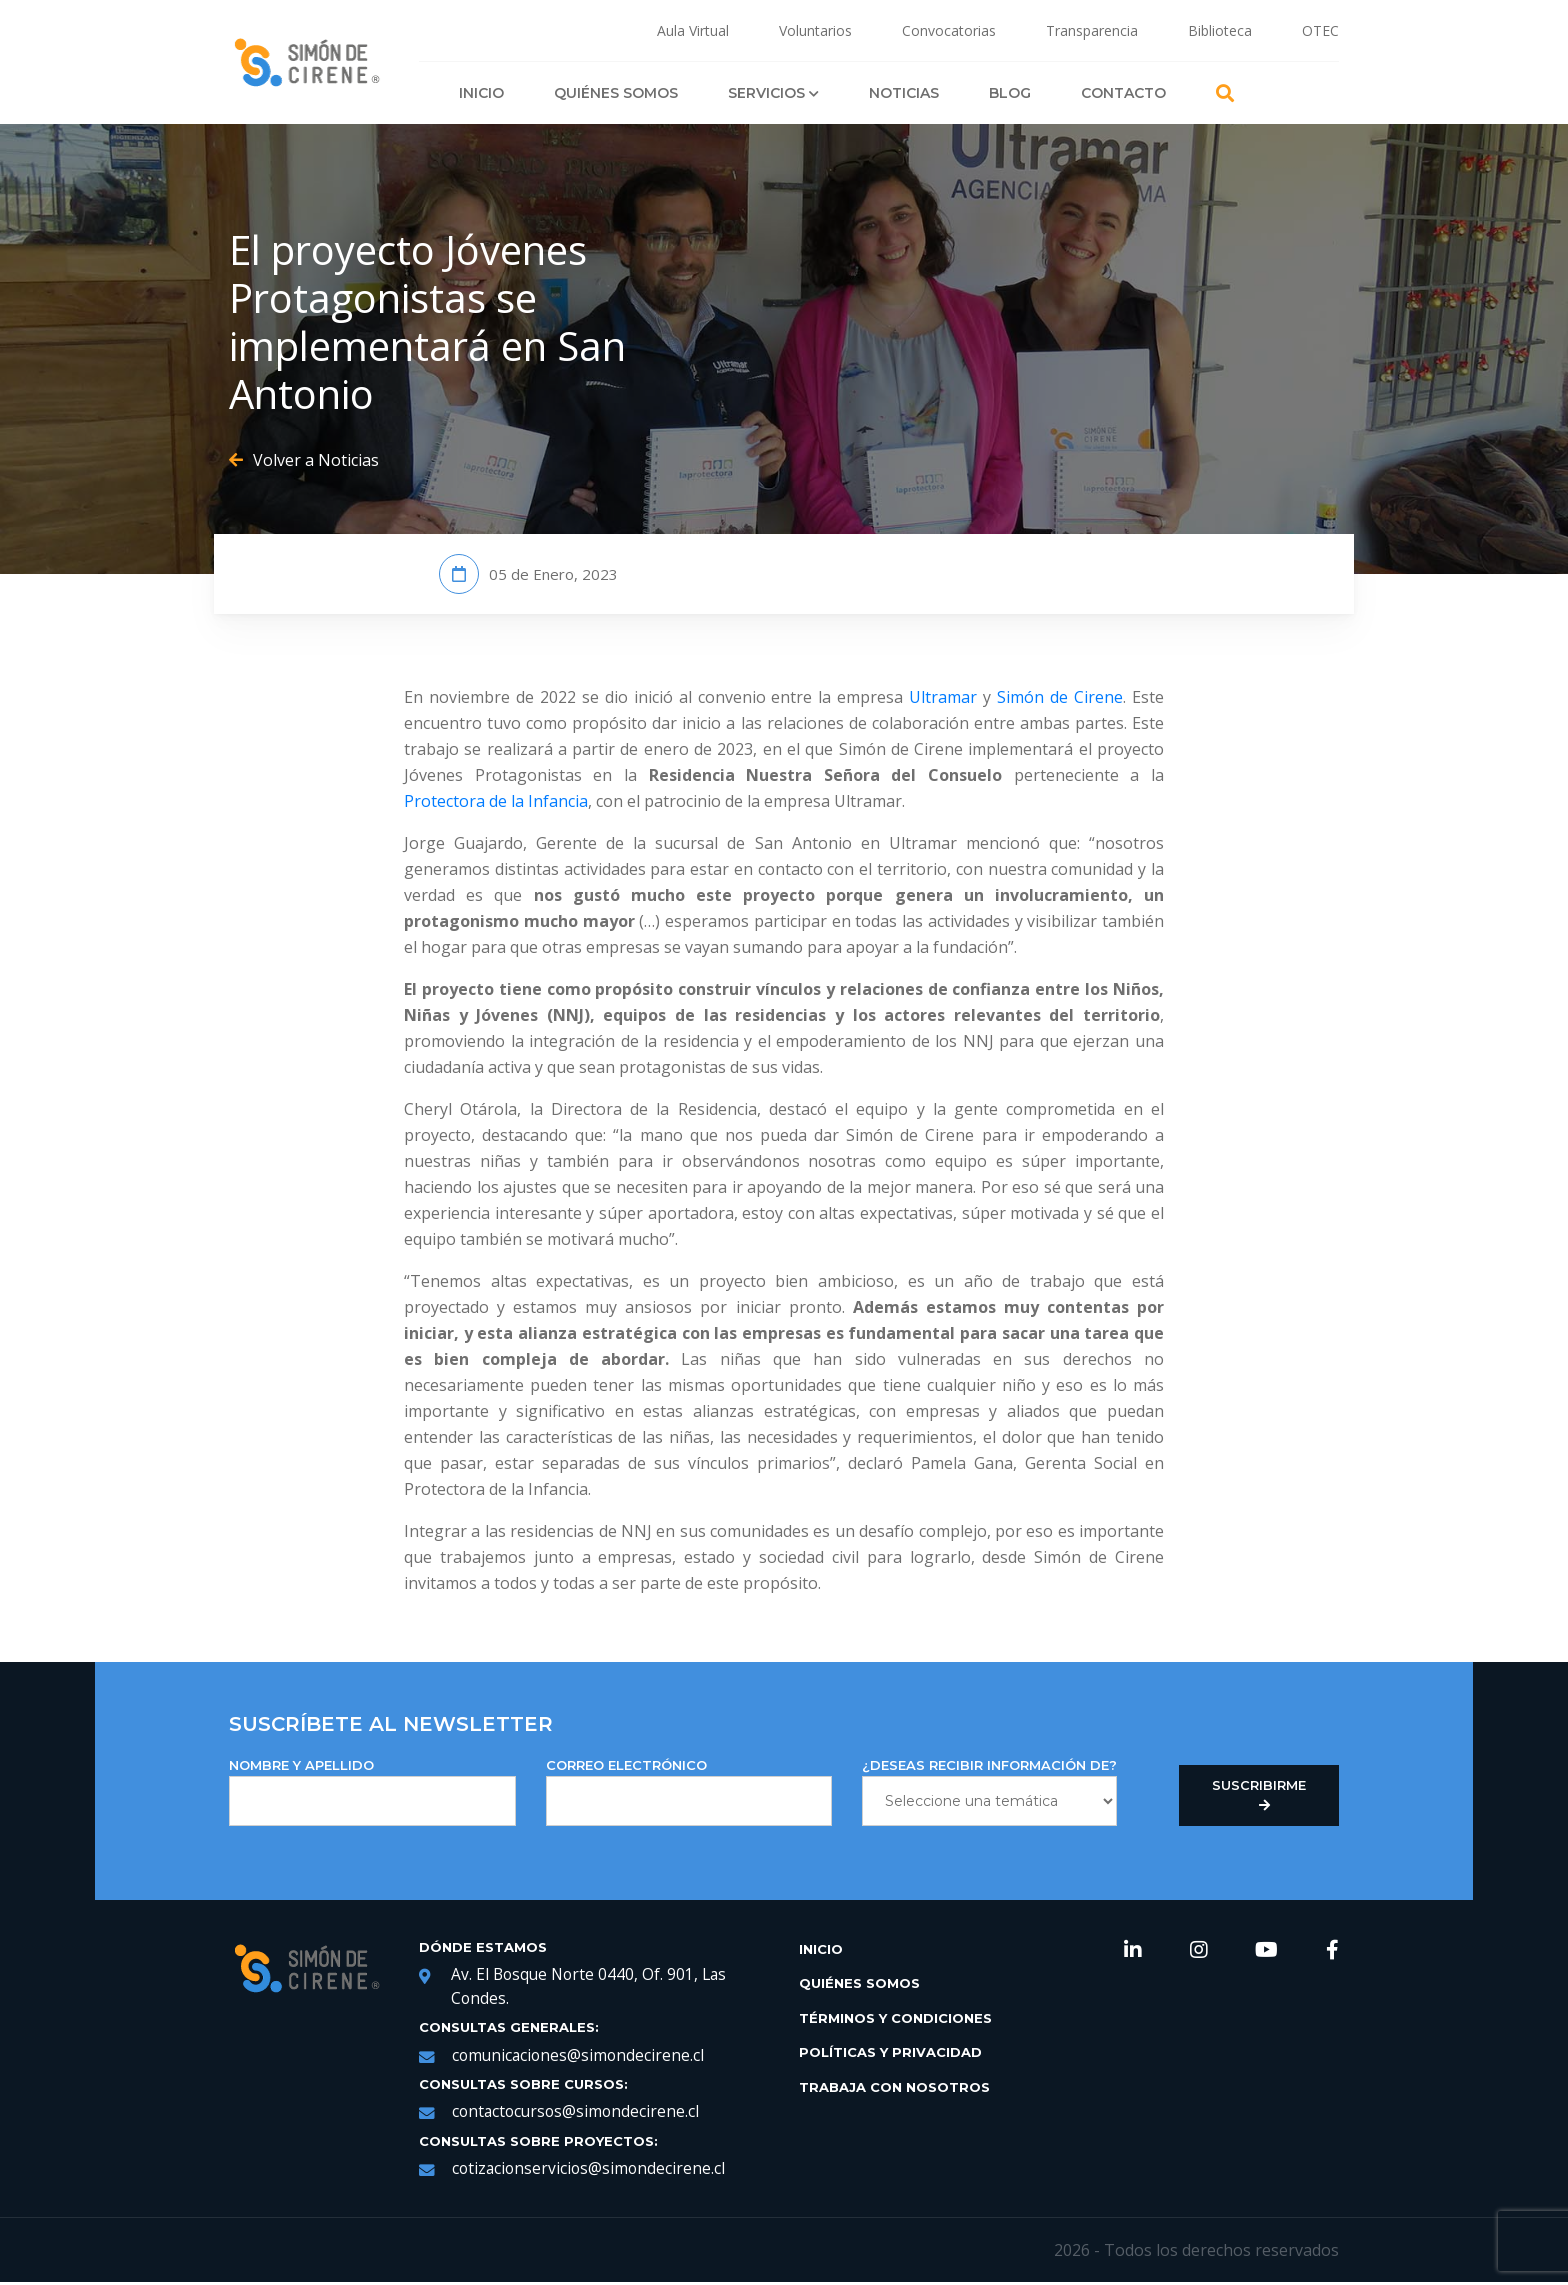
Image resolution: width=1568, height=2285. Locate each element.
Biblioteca (1220, 30)
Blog (1010, 93)
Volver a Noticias (304, 460)
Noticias (904, 93)
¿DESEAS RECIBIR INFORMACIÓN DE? (989, 1791)
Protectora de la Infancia (496, 801)
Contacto (1123, 93)
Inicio (481, 93)
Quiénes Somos (616, 93)
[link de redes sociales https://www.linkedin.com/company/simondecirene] (1133, 1951)
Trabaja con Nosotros (894, 2087)
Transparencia (1092, 30)
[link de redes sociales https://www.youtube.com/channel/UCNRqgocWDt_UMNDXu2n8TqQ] (1266, 1951)
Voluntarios (815, 30)
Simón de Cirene (1060, 697)
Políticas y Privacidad (890, 2052)
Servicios (773, 93)
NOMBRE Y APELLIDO (372, 1791)
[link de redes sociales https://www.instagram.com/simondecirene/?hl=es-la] (1199, 1951)
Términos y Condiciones (895, 2018)
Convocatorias (949, 30)
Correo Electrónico (689, 1791)
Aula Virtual (693, 30)
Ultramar (943, 697)
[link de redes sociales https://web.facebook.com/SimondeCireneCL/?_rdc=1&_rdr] (1332, 1951)
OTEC (1320, 30)
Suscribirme (1259, 1795)
